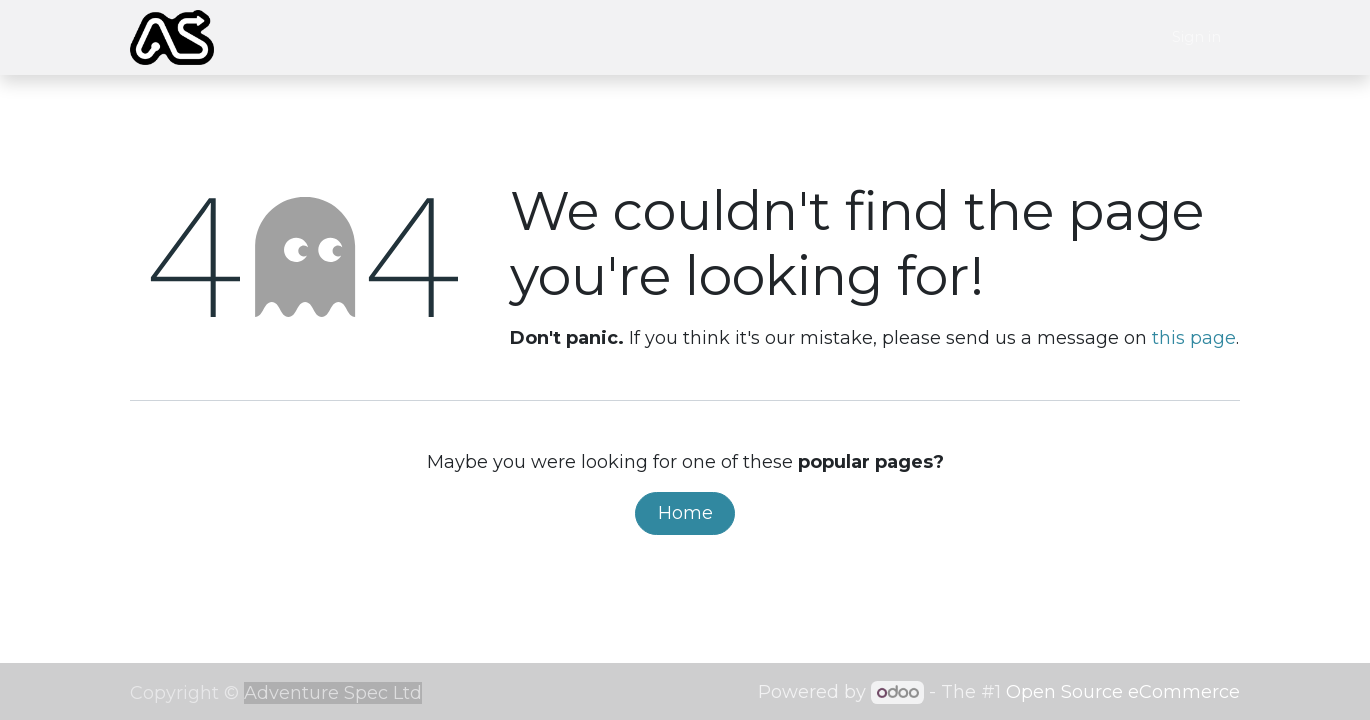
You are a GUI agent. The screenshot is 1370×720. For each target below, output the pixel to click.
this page (1194, 338)
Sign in (1196, 36)
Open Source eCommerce (1123, 692)
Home (685, 513)
